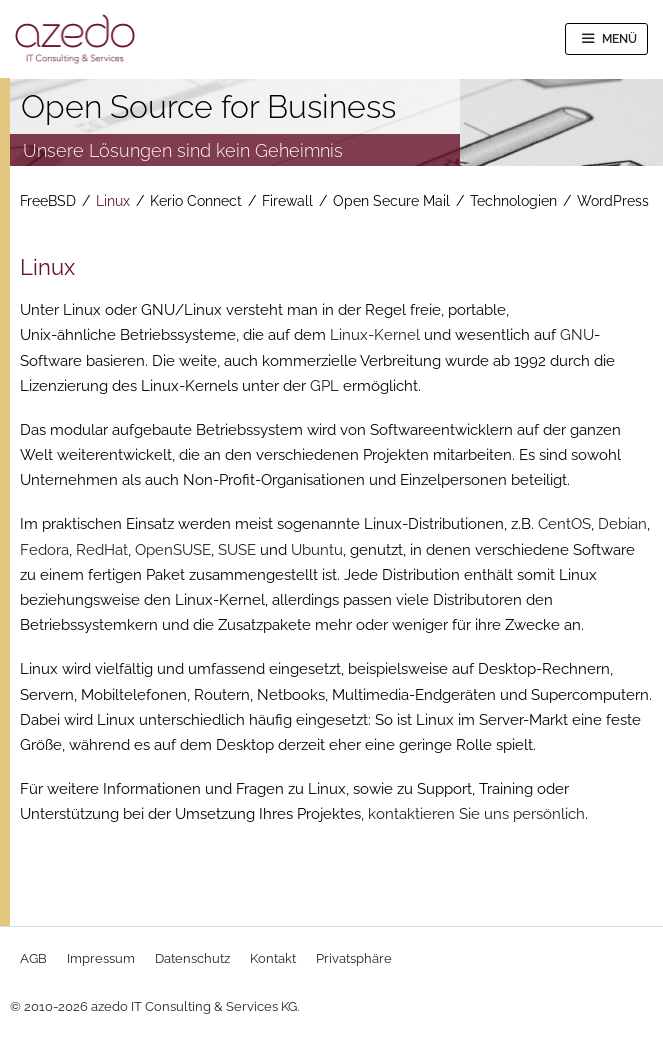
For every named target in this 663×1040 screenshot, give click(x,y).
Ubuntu (317, 550)
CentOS (564, 524)
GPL (324, 386)
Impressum (101, 958)
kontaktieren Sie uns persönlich (476, 814)
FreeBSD (48, 201)
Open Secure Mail (391, 201)
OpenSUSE (173, 550)
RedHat (102, 550)
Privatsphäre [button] (354, 958)
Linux (113, 201)
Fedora (44, 550)
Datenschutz (192, 958)
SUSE (237, 550)
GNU (577, 335)
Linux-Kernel (375, 335)
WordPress (613, 201)
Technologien (513, 201)
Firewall (287, 201)
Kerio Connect (196, 201)
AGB (33, 958)
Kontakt (273, 958)
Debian (622, 524)
